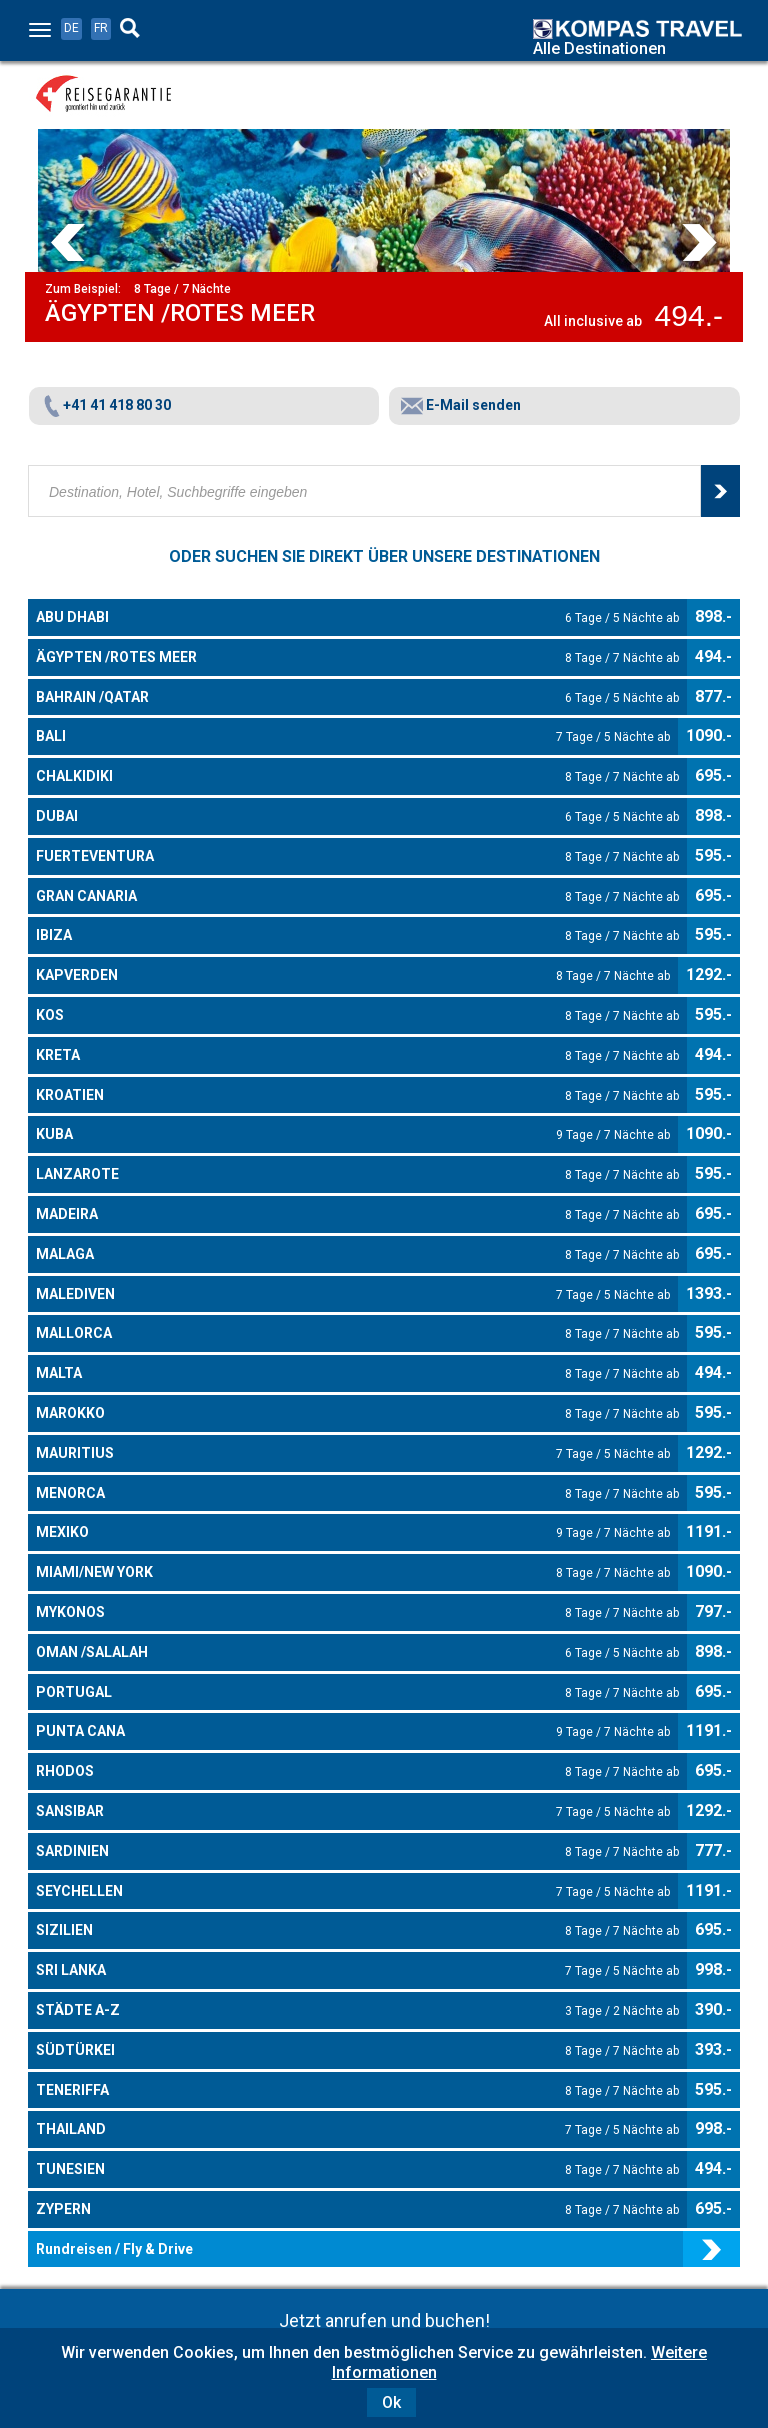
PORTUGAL (357, 1693)
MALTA (357, 1374)
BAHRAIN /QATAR (357, 698)
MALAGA (357, 1255)
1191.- (709, 1531)
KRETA (357, 1056)
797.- (713, 1611)
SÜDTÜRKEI (357, 2051)
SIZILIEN (357, 1931)
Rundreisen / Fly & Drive (114, 2249)
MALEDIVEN (353, 1295)
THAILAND (357, 2130)
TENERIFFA (357, 2091)
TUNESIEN (357, 2170)
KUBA (353, 1135)
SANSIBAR (353, 1812)
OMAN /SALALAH (357, 1653)
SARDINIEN (357, 1852)
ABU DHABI (357, 618)
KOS (357, 1016)
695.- (713, 775)
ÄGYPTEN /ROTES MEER (357, 658)
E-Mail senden (461, 405)
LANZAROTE (357, 1175)
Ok (391, 2402)
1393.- (709, 1293)
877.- (713, 696)
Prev (68, 242)
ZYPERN (357, 2210)
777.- (713, 1850)
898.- (713, 616)
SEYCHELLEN (353, 1892)
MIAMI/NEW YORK (353, 1573)
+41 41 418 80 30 (106, 405)
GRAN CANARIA (357, 897)
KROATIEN (357, 1096)
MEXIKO (353, 1533)
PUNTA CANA (353, 1732)
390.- (713, 2009)
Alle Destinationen (599, 48)
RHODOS (357, 1772)
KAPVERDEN (353, 976)
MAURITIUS (353, 1454)
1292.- (709, 974)
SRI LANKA (357, 1971)
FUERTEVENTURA (357, 857)
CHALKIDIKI (357, 777)
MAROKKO (357, 1414)
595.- (713, 855)
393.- (713, 2049)
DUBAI (357, 817)
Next (700, 242)
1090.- (709, 735)
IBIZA (357, 936)
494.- (713, 656)
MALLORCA (357, 1334)
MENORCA (357, 1494)
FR (101, 28)
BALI (353, 737)
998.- (713, 1969)
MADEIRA (357, 1215)
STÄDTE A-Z (357, 2011)
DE (71, 28)
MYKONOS (357, 1613)
